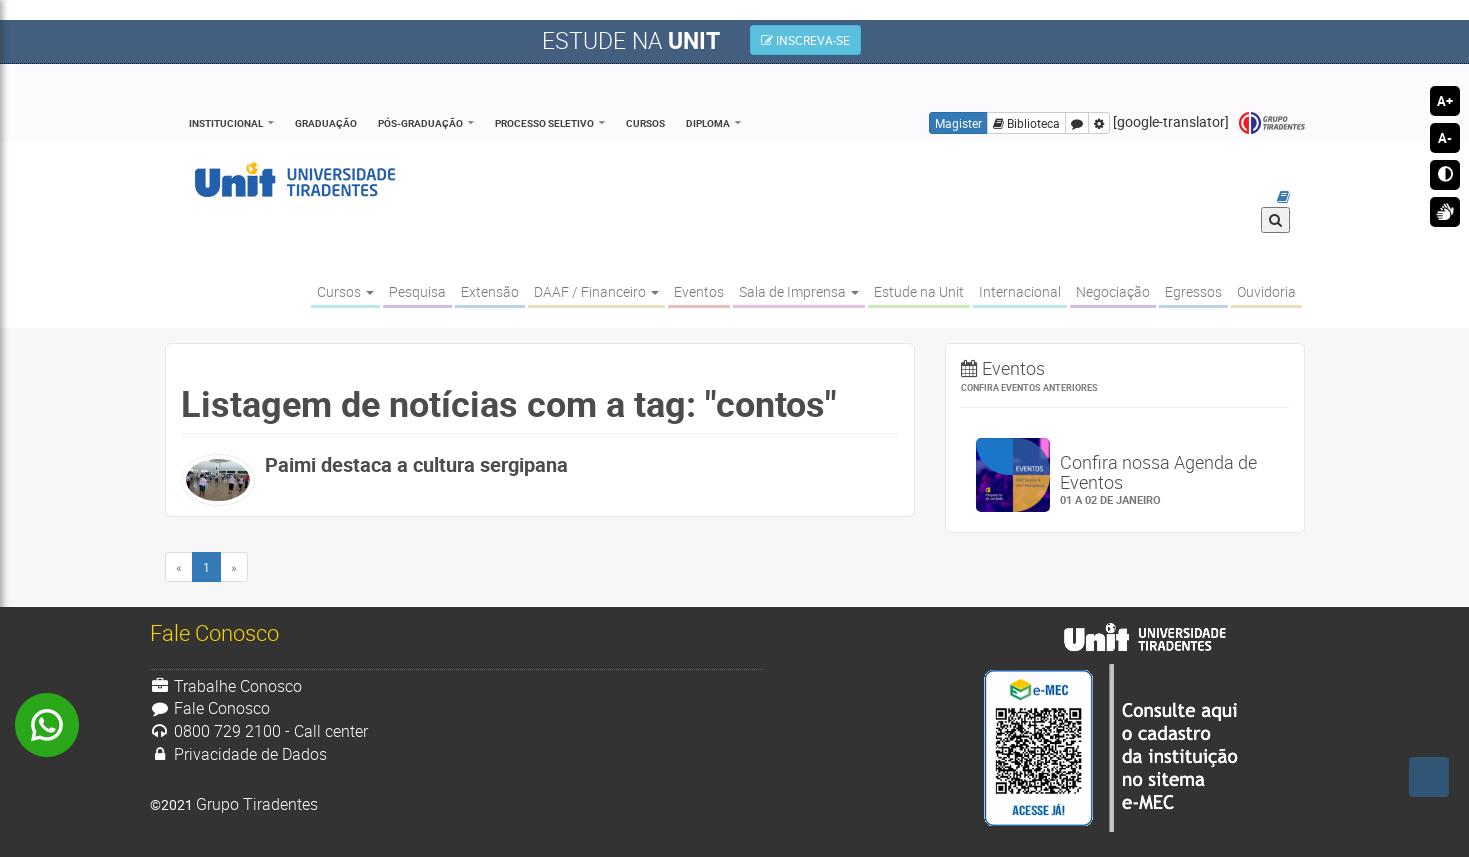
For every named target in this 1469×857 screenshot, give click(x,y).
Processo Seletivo (544, 123)
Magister (958, 123)
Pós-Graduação (420, 123)
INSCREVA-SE (805, 40)
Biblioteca (1026, 123)
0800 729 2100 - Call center (259, 731)
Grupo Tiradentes (1272, 123)
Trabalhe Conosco (226, 686)
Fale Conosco (210, 708)
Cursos (645, 123)
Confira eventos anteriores (1029, 387)
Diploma (708, 123)
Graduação (326, 123)
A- (1445, 138)
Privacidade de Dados (239, 754)
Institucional (226, 123)
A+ (1445, 101)
